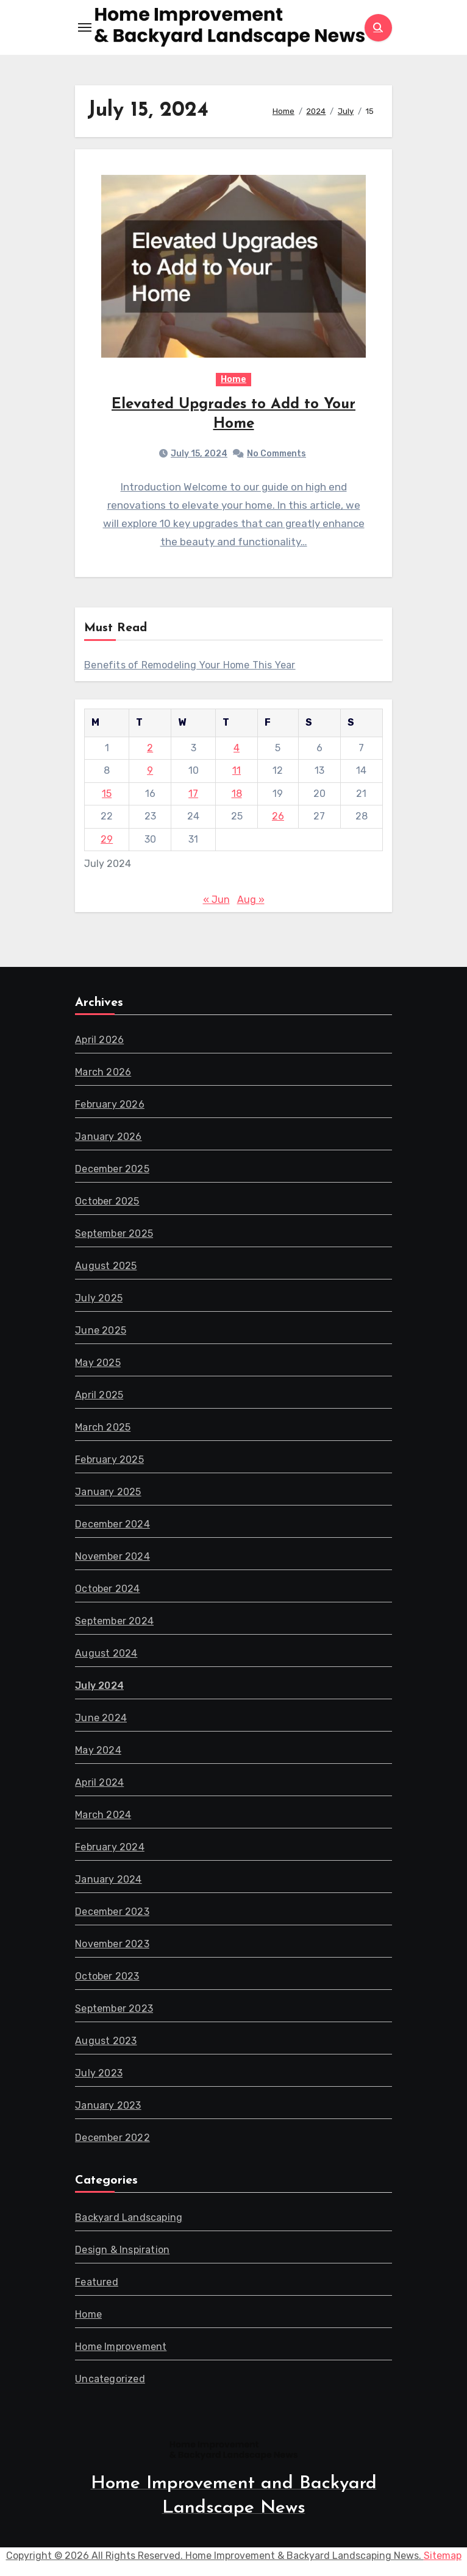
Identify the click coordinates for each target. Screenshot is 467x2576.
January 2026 (108, 1139)
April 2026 (99, 1042)
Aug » (251, 902)
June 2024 (101, 1720)
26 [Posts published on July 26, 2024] (278, 819)
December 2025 (112, 1171)
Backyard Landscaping (128, 2220)
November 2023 (112, 1946)
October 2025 (107, 1203)
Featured (96, 2284)
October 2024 (107, 1591)
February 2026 (109, 1107)
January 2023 (108, 2108)
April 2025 (99, 1397)
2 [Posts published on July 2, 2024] (150, 750)
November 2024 (112, 1559)
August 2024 (106, 1655)
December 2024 (112, 1526)
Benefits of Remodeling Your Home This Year (189, 668)
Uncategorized (110, 2381)
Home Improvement (120, 2349)
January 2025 (108, 1494)
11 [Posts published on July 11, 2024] (236, 773)
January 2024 (108, 1882)
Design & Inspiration (122, 2252)
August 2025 (106, 1268)
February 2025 (109, 1462)
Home (233, 381)
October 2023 (107, 1978)
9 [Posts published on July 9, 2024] (150, 773)
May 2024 (98, 1752)
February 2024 (109, 1849)
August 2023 (106, 2043)
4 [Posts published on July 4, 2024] (237, 750)
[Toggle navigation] (84, 27)
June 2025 (100, 1333)
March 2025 (102, 1429)
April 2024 (99, 1785)
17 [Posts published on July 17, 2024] (193, 796)
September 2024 (114, 1623)
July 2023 (99, 2075)
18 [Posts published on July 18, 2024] (237, 796)
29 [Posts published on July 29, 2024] (107, 841)
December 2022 (112, 2140)
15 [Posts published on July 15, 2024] (107, 796)
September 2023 (114, 2011)
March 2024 (103, 1817)
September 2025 (114, 1236)
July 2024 (99, 1688)
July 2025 (99, 1300)
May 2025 (98, 1365)
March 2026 (103, 1074)
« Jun (216, 902)
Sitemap (443, 2558)
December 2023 (112, 1914)
